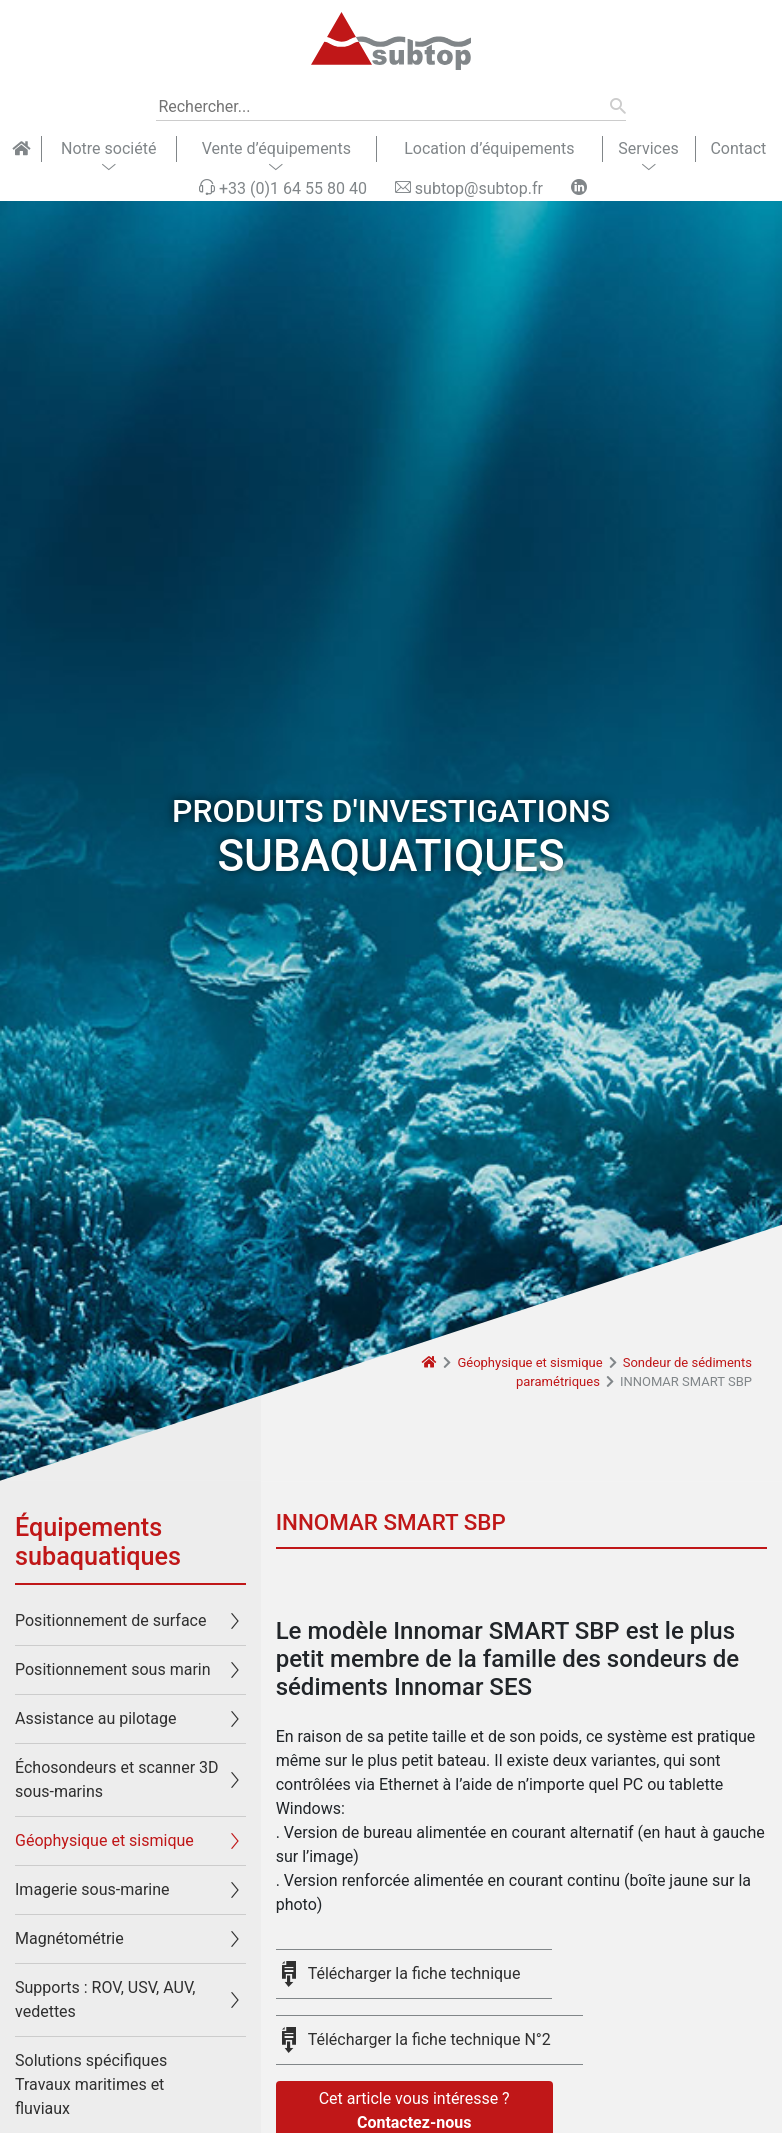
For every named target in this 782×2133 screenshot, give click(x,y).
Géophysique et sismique (529, 1362)
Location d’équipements (489, 148)
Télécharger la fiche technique (414, 1973)
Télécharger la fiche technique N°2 (429, 2039)
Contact (738, 148)
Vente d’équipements (276, 148)
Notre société (108, 148)
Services (648, 148)
